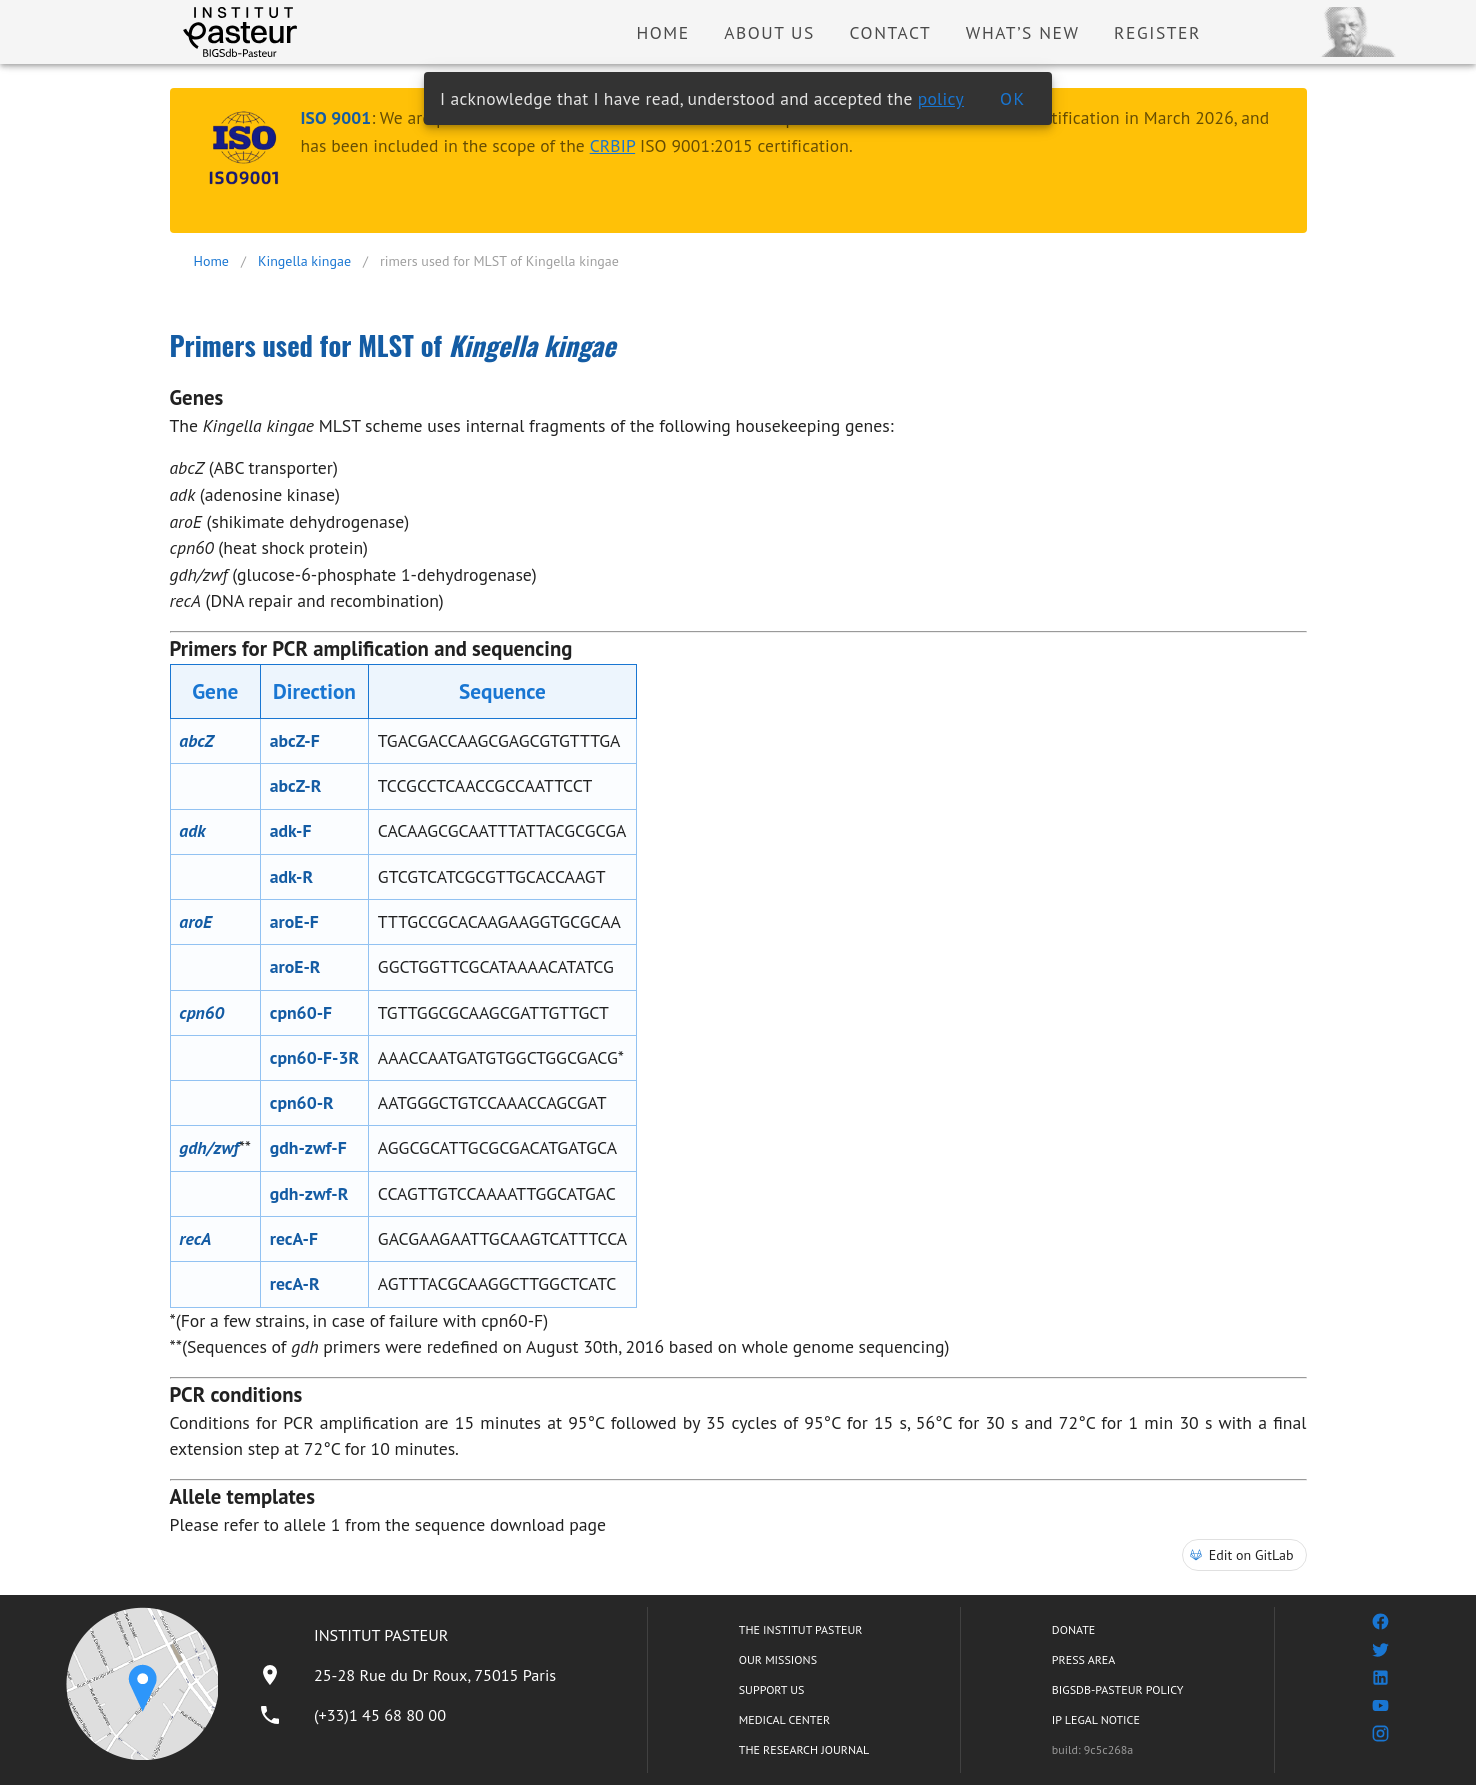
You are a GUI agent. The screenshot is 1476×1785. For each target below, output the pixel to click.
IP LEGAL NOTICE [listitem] (1096, 1719)
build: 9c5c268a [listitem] (1092, 1749)
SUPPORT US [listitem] (772, 1689)
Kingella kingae (304, 261)
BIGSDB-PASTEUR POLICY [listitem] (1118, 1689)
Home (211, 261)
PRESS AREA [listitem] (1083, 1659)
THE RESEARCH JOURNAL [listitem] (804, 1749)
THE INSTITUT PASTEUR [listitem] (801, 1629)
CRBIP (612, 145)
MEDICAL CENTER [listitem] (784, 1719)
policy (941, 98)
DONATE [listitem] (1073, 1629)
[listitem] (407, 1675)
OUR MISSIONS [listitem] (778, 1659)
